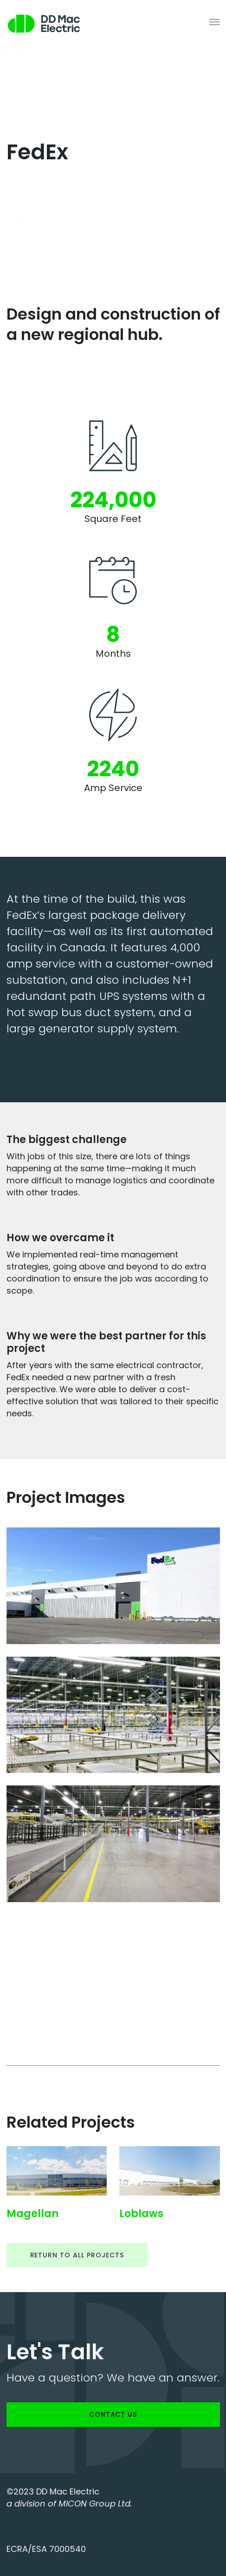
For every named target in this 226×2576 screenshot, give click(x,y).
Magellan (32, 2214)
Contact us (113, 2414)
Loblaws (141, 2214)
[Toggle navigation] (214, 21)
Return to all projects (77, 2255)
